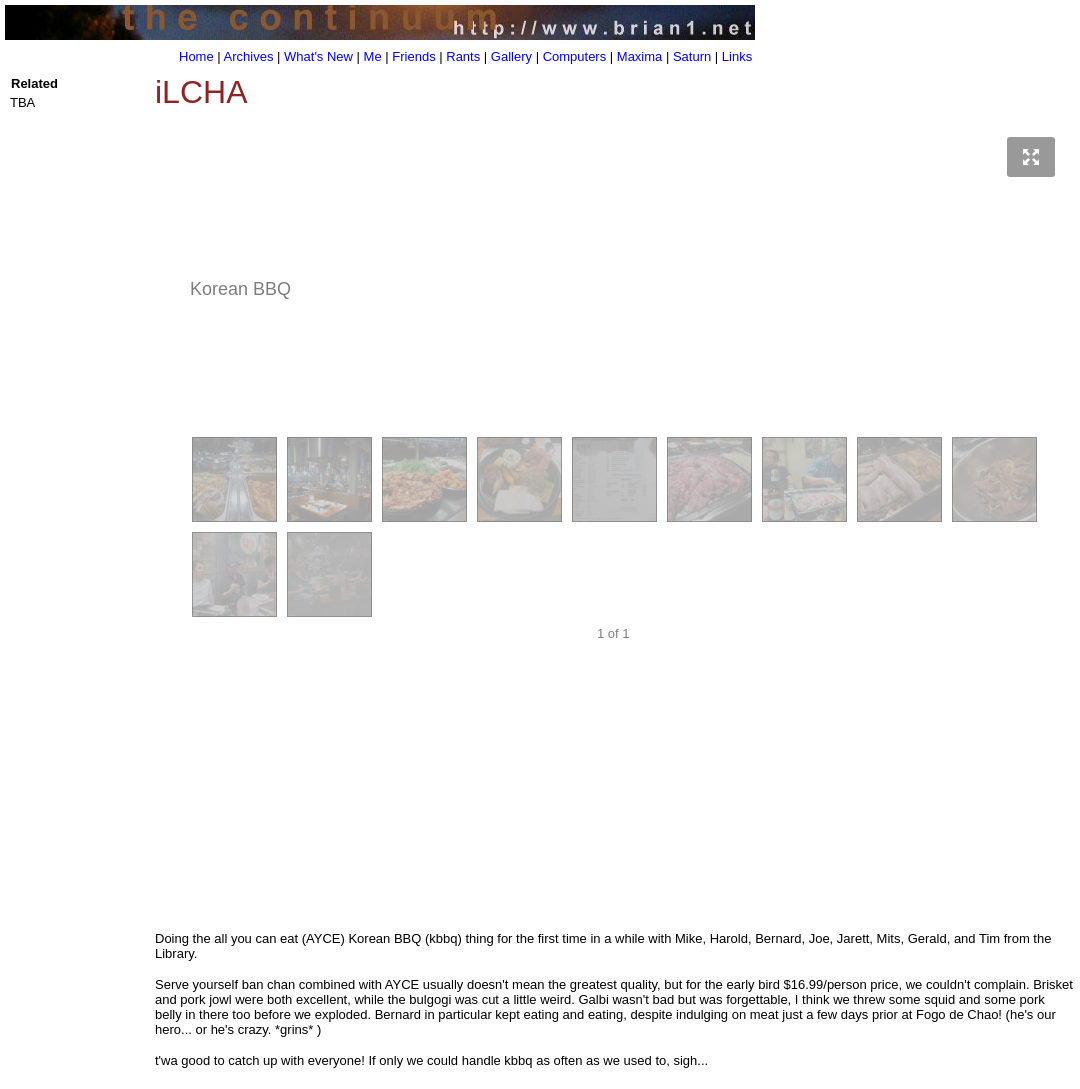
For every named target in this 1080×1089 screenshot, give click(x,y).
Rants (463, 56)
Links (737, 56)
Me (373, 56)
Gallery (511, 56)
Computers (575, 56)
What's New (318, 56)
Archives (249, 56)
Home (196, 56)
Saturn (692, 56)
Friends (413, 56)
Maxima (640, 56)
